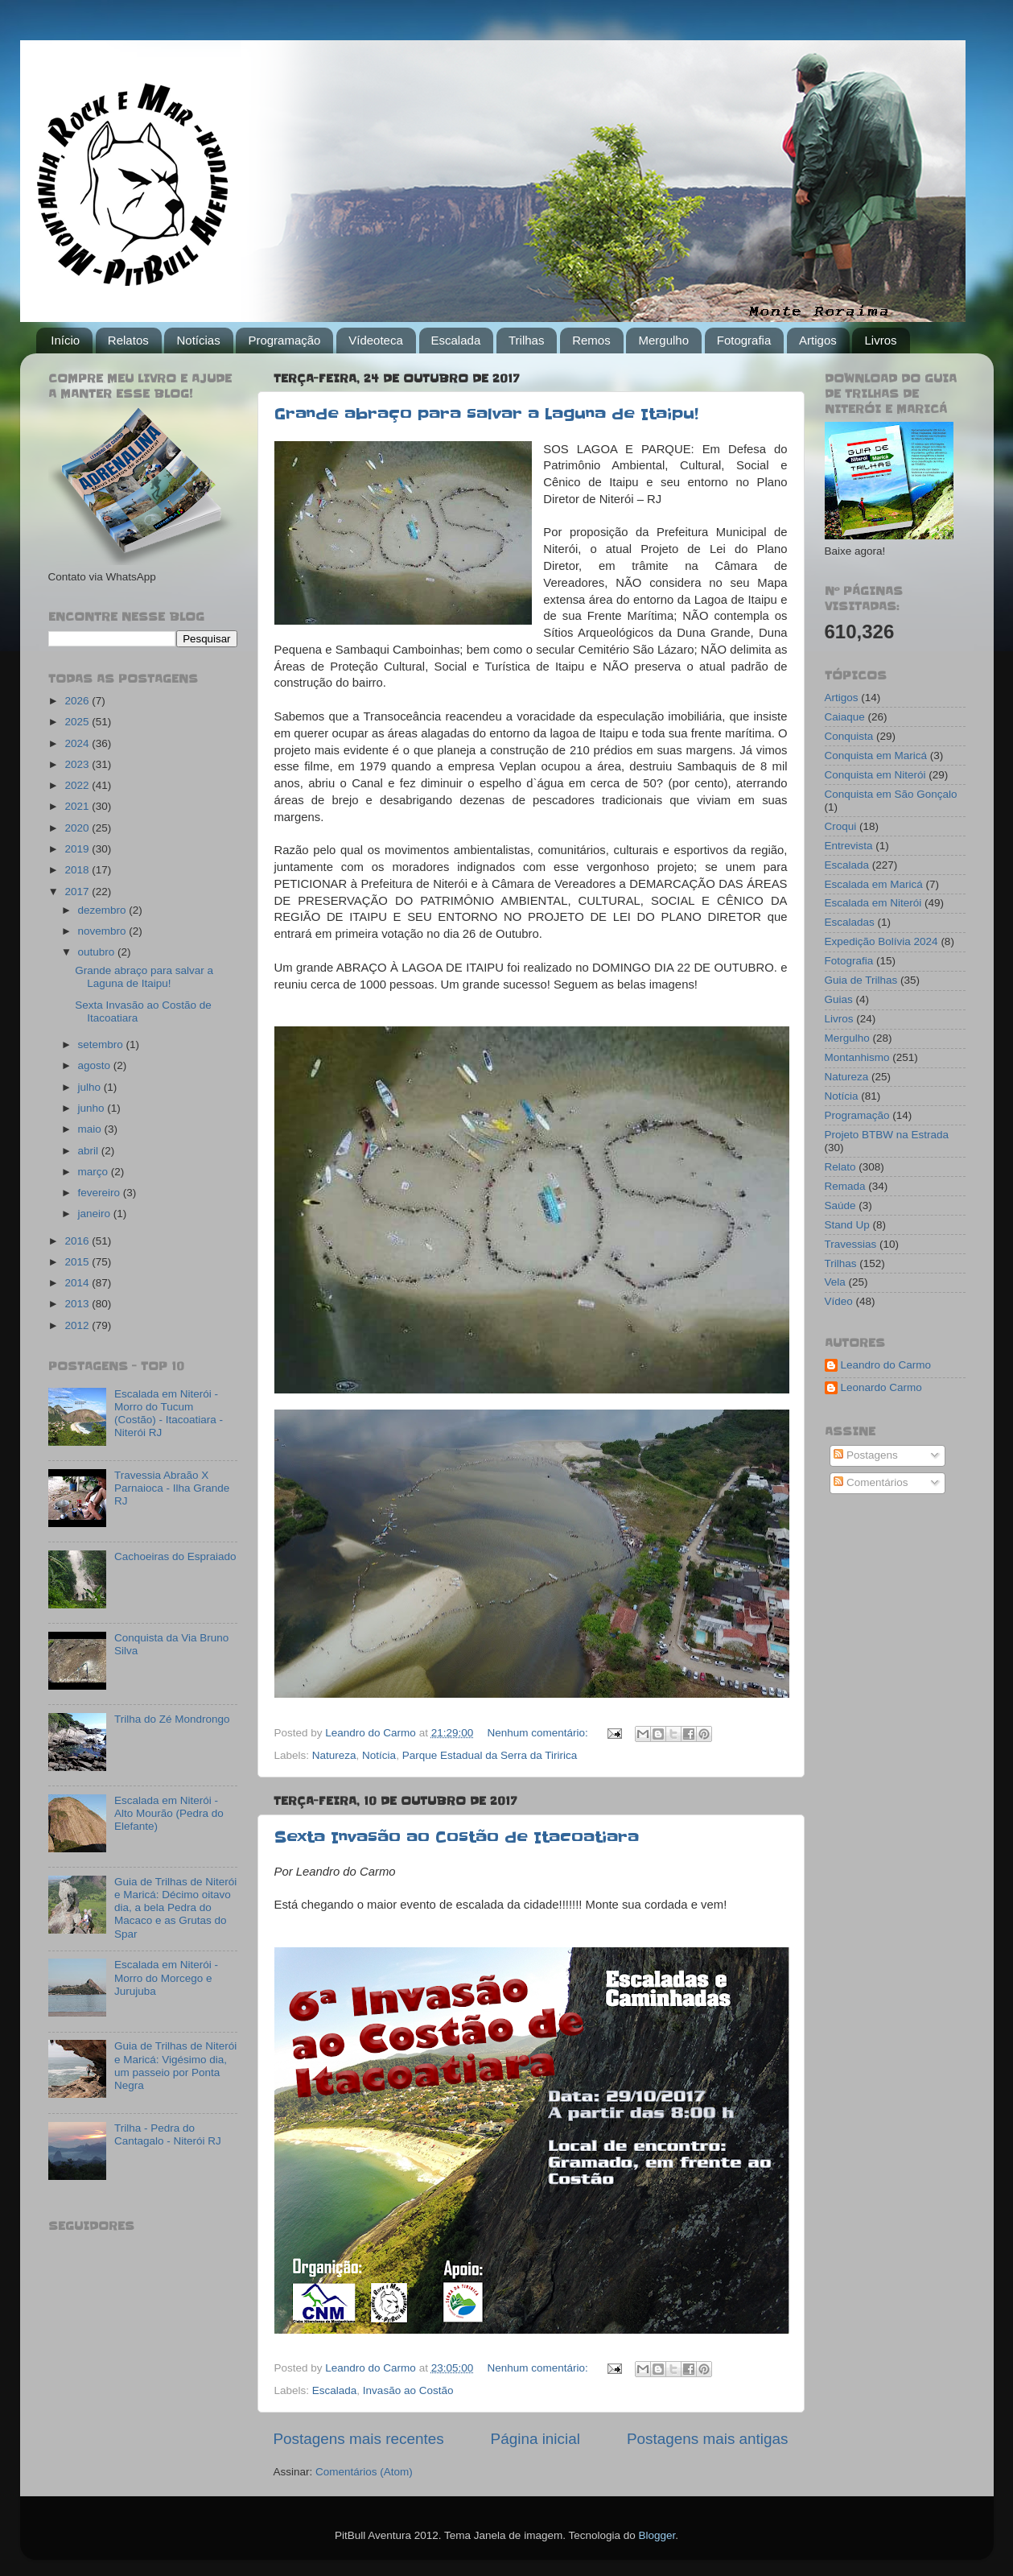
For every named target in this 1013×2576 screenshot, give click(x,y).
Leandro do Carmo (886, 1365)
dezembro (104, 910)
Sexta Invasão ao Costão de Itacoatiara (456, 1837)
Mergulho (663, 340)
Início (65, 340)
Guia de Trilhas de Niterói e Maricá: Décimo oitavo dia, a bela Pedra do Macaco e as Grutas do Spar (175, 1908)
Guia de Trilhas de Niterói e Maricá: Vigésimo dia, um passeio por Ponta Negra (175, 2065)
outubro (98, 952)
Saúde (840, 1205)
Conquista (849, 736)
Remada (845, 1186)
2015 (78, 1262)
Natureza (334, 1755)
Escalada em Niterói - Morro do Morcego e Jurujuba (166, 1977)
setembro (102, 1044)
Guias (839, 999)
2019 (78, 849)
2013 (78, 1304)
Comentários (871, 1482)
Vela (835, 1282)
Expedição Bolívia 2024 (881, 941)
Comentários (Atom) (364, 2472)
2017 (78, 892)
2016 (78, 1241)
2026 (78, 701)
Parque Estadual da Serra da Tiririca (490, 1755)
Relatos (128, 340)
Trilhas (526, 340)
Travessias (851, 1244)
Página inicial (535, 2438)
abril (89, 1151)
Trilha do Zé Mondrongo (172, 1719)
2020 (78, 828)
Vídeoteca (375, 340)
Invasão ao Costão (408, 2390)
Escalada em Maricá (874, 884)
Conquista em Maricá (876, 755)
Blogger (656, 2535)
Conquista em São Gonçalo (891, 794)
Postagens (866, 1455)
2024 (78, 743)
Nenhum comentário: (539, 1733)
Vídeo (839, 1301)
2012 (78, 1325)
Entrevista (849, 846)
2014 (78, 1283)
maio (91, 1129)
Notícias (198, 340)
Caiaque (845, 717)
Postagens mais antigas (708, 2438)
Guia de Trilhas (861, 980)
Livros (880, 340)
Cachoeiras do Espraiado (175, 1556)
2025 (78, 722)
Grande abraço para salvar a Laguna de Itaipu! (486, 414)
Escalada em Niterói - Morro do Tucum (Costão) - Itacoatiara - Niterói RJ (168, 1413)
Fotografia (744, 340)
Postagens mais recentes (359, 2438)
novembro (104, 931)
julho (91, 1087)
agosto (95, 1065)
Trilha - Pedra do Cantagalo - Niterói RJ (167, 2134)
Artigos (818, 340)
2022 (78, 785)
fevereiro (100, 1193)
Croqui (841, 826)
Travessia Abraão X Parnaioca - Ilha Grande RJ (171, 1488)
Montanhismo (857, 1057)
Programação (284, 340)
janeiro (95, 1214)
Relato (840, 1167)
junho (93, 1108)
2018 (78, 870)
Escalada (456, 340)
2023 (78, 764)
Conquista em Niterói (875, 775)
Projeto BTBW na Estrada (887, 1135)
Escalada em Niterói (873, 903)
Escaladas (850, 922)
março (94, 1172)
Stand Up (847, 1225)
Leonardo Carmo (881, 1387)
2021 (78, 806)
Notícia (379, 1755)
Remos (591, 340)
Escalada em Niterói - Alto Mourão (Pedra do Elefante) (169, 1813)
